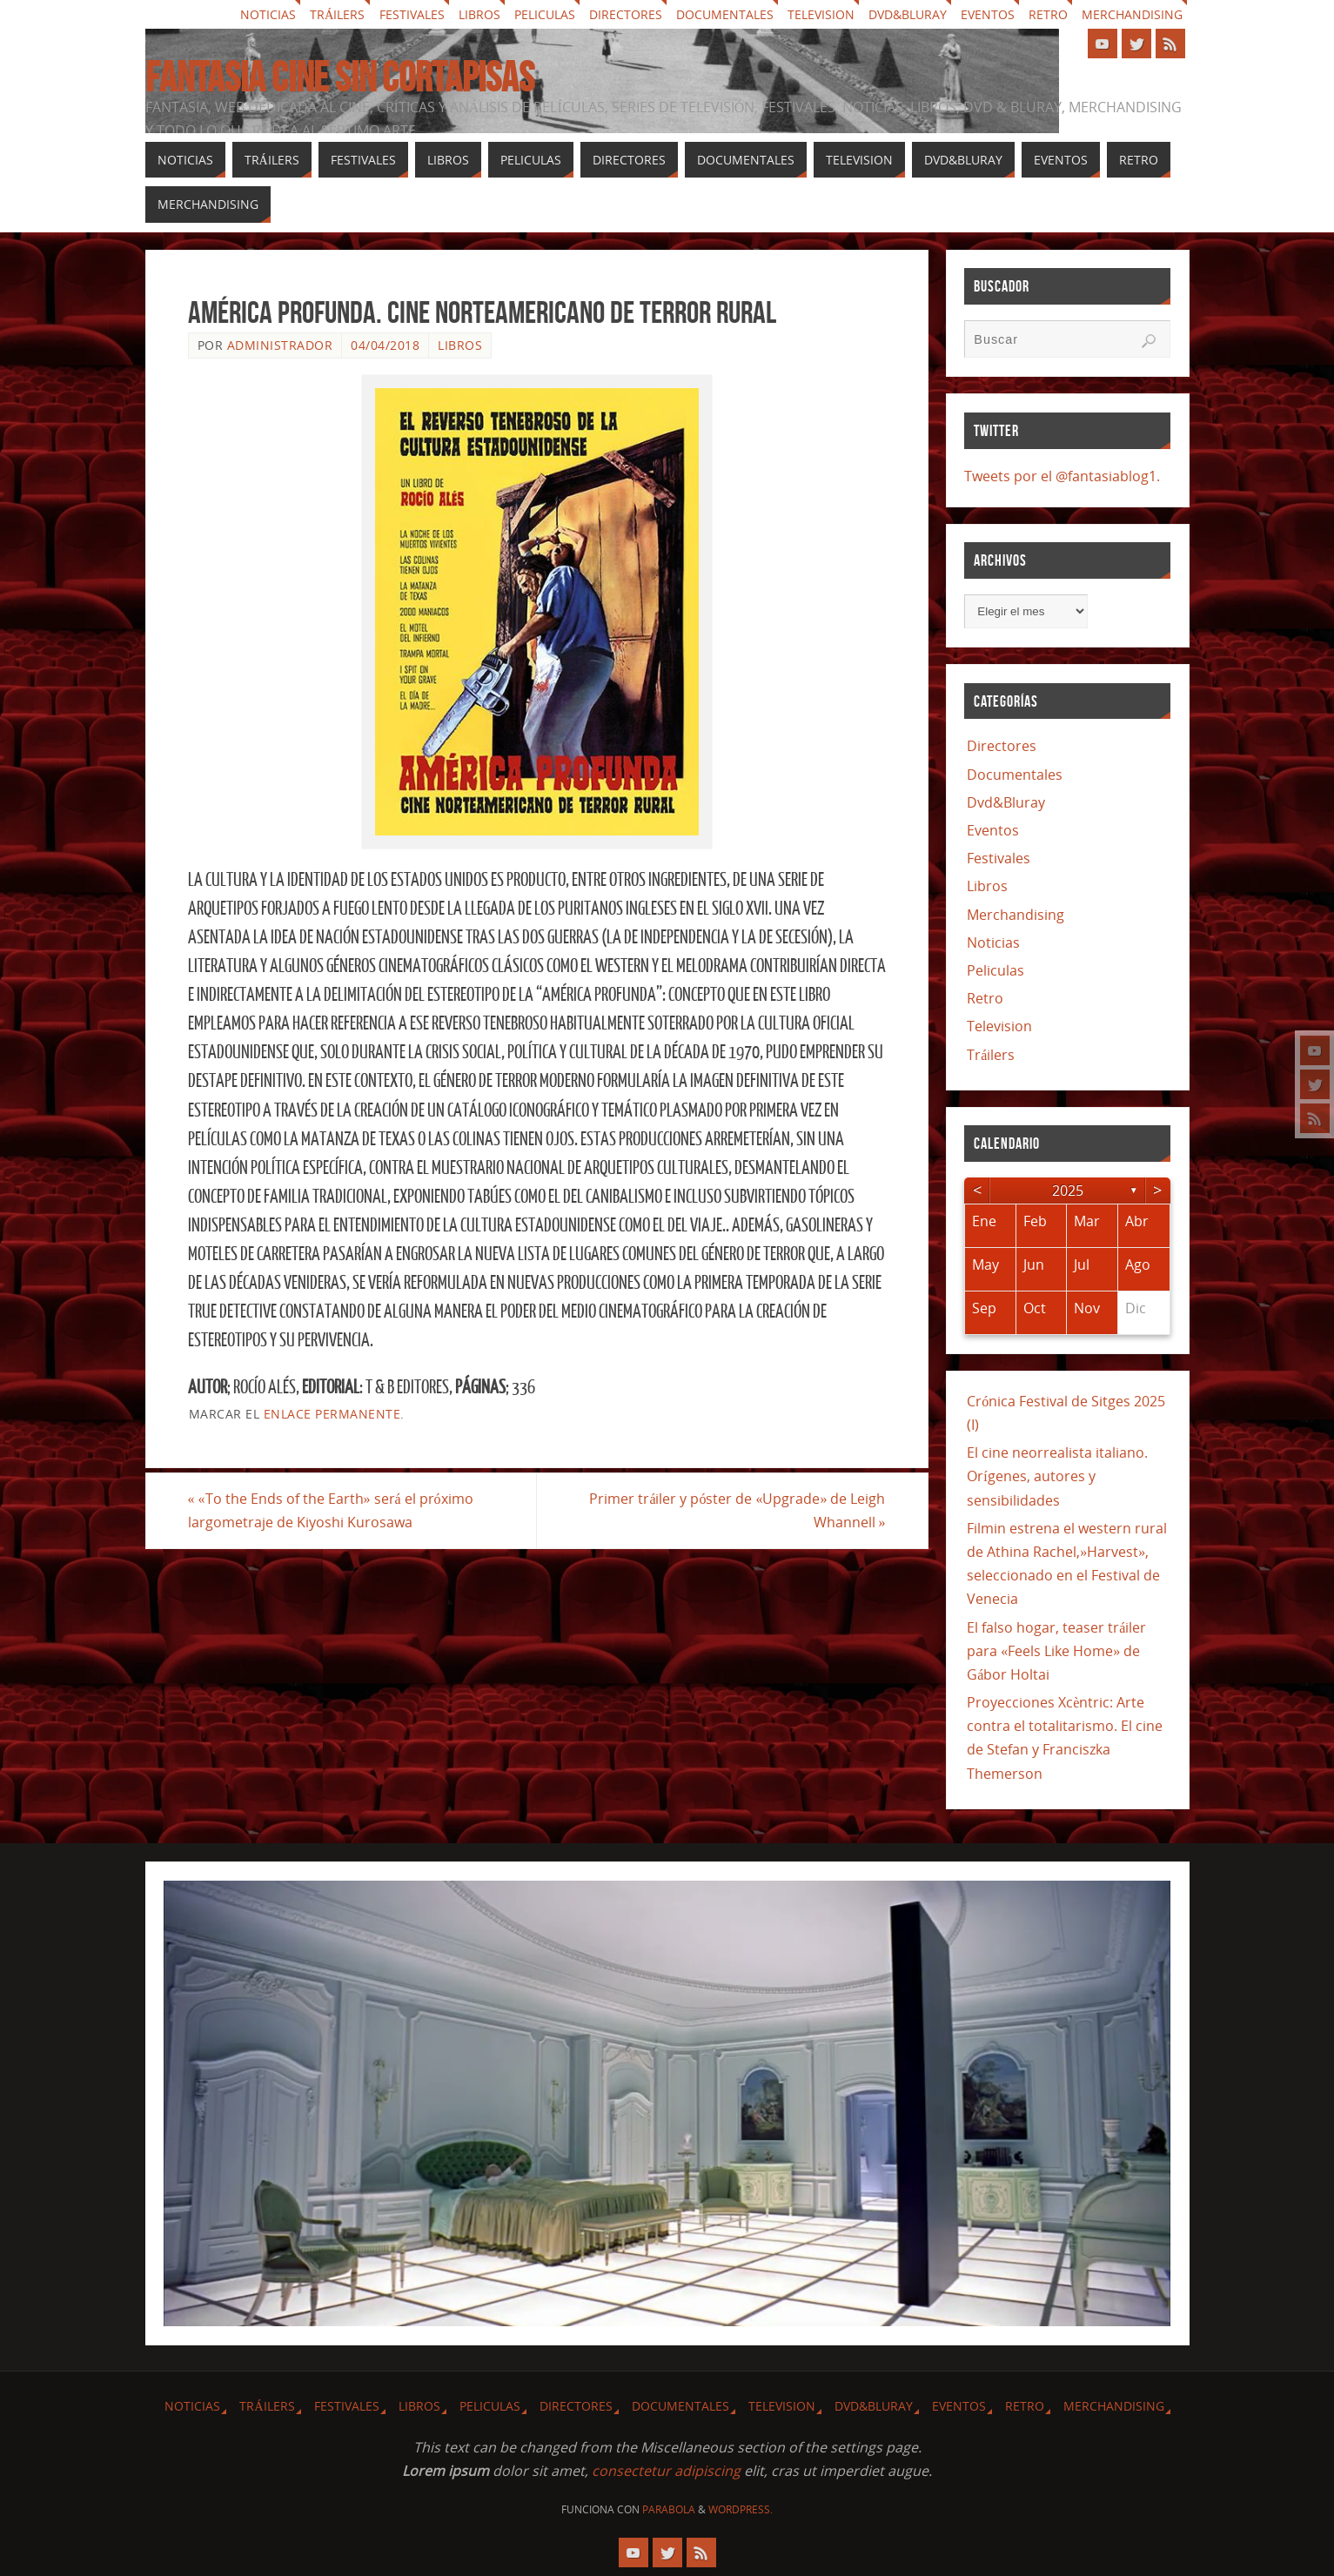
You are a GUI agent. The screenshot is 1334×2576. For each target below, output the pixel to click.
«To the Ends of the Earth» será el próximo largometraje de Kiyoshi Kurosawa (330, 1510)
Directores (625, 14)
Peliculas (544, 14)
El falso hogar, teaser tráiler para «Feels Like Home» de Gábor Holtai (1056, 1651)
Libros (479, 14)
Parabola (668, 2509)
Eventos (988, 14)
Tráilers (337, 14)
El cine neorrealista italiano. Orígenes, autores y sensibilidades (1057, 1476)
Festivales (412, 14)
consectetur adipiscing (666, 2470)
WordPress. (740, 2509)
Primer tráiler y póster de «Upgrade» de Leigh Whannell (737, 1510)
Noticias (268, 14)
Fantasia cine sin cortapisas (339, 77)
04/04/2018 (385, 345)
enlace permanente (332, 1413)
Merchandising (1132, 14)
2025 (1067, 1190)
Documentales (725, 14)
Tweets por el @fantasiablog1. (1062, 476)
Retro (1048, 14)
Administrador (280, 345)
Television (821, 14)
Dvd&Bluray (907, 14)
